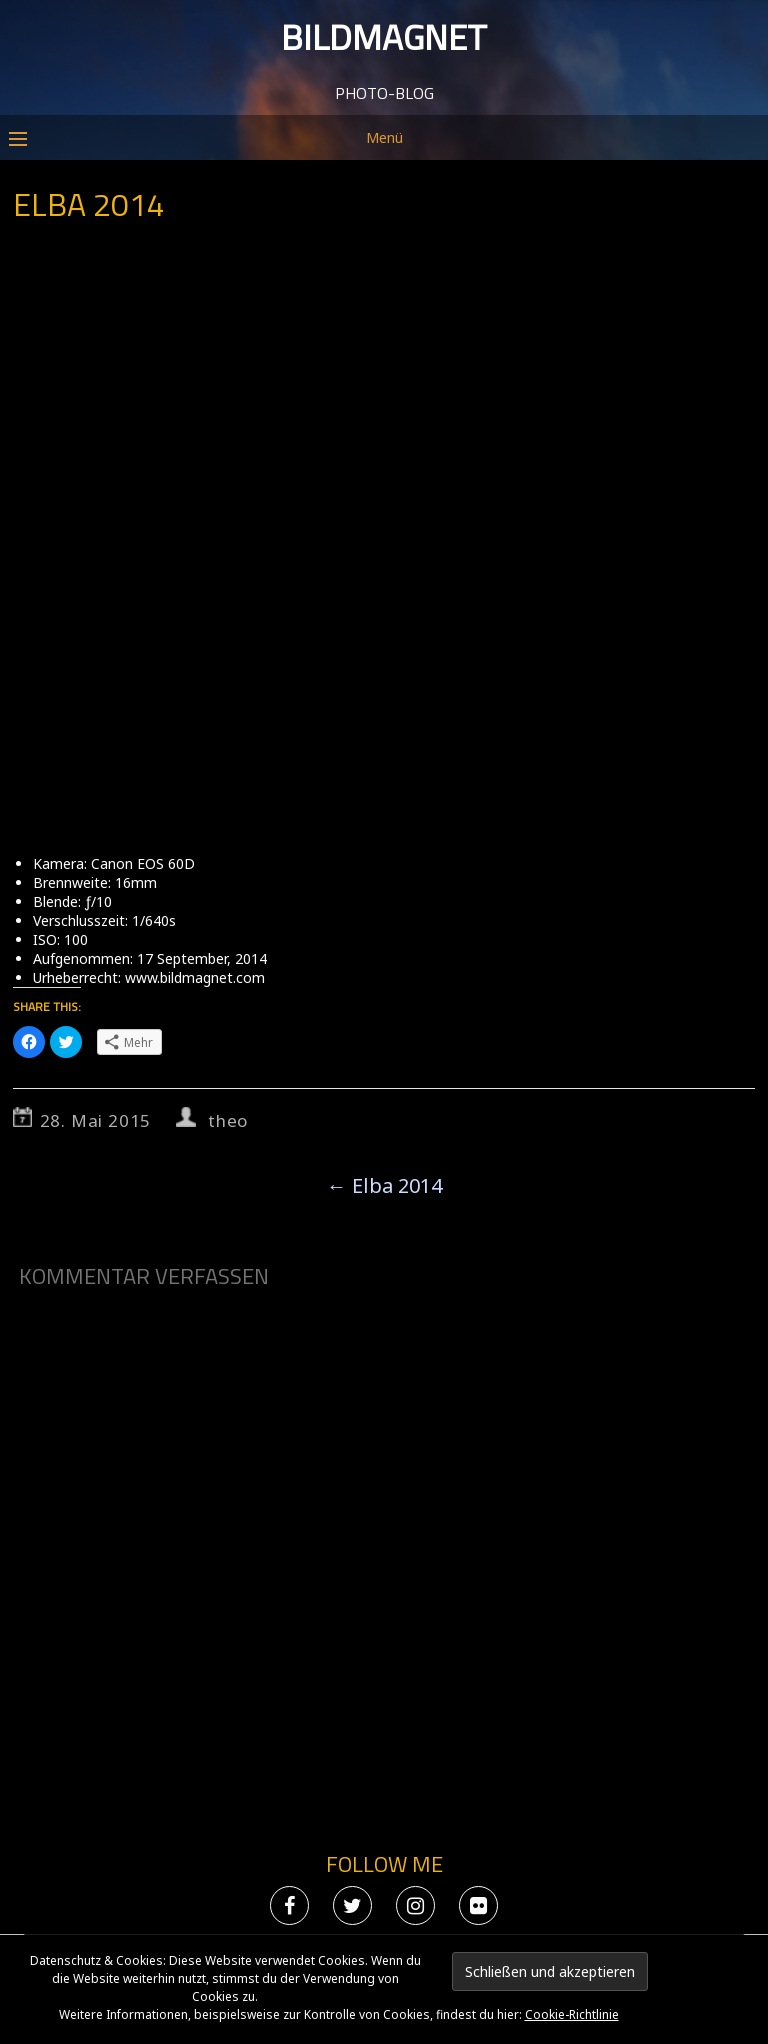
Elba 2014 (384, 1185)
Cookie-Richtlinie (572, 2014)
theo (228, 1120)
